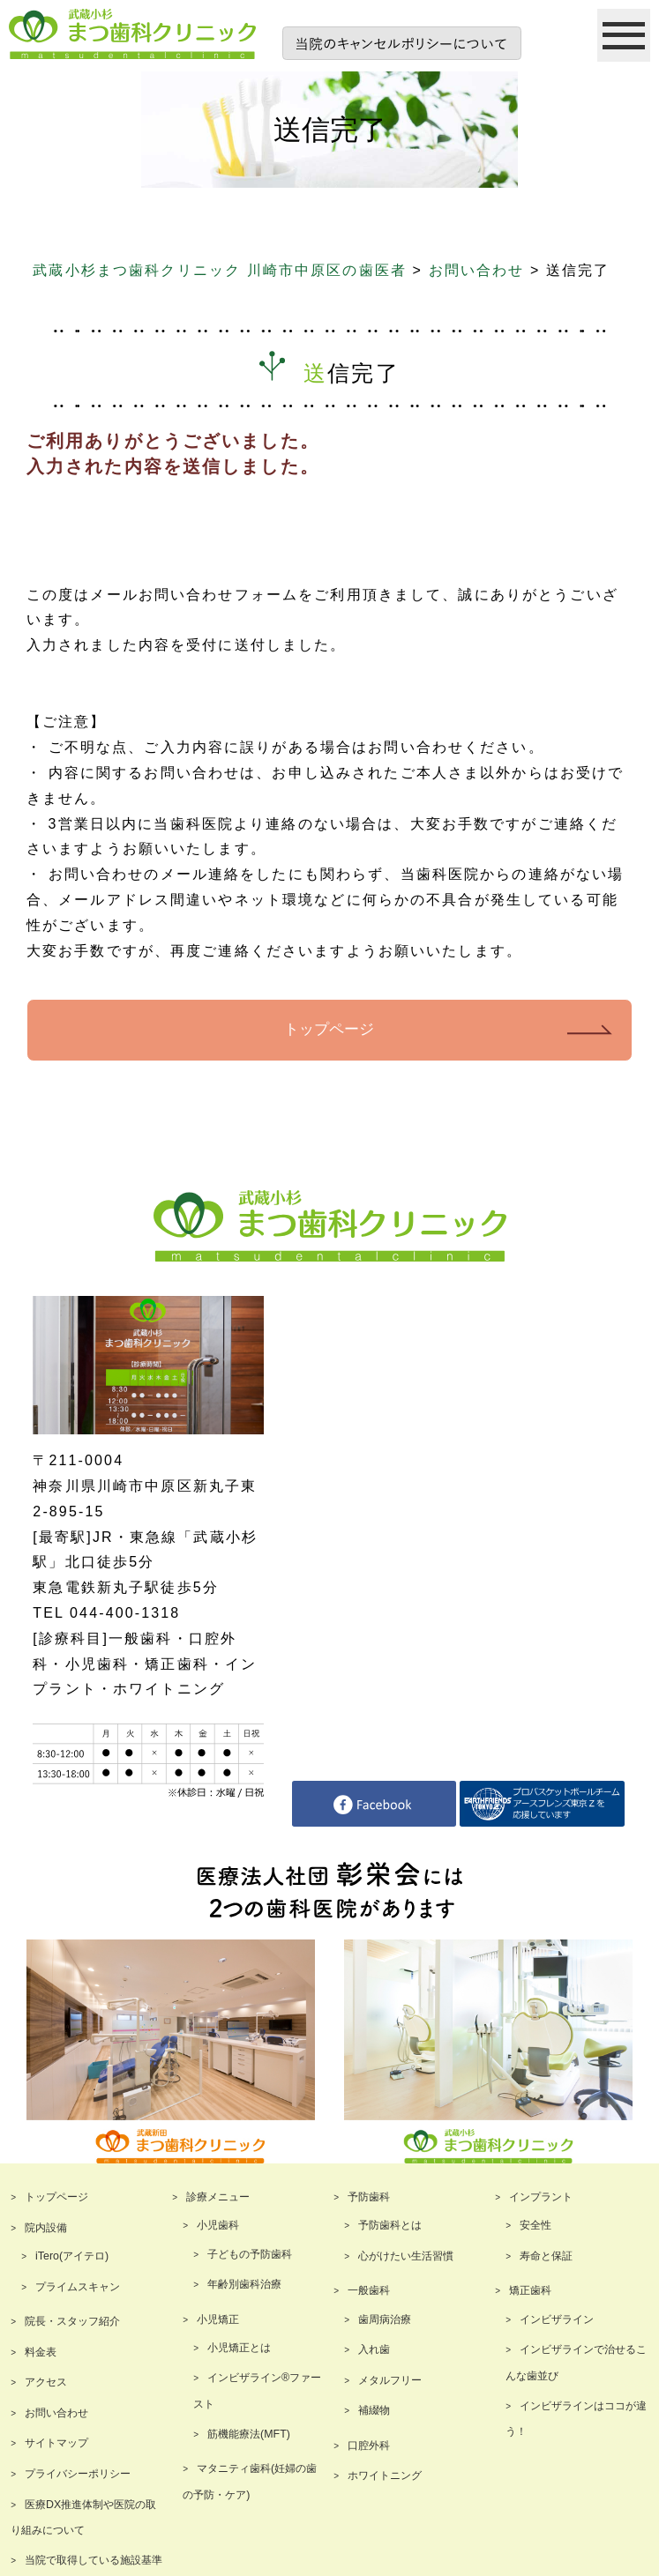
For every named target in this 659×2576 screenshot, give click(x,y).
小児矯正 (218, 2318)
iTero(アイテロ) (71, 2255)
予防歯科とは (390, 2225)
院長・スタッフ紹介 (72, 2320)
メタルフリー (390, 2379)
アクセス (46, 2381)
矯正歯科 (530, 2290)
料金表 (40, 2351)
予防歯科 (369, 2197)
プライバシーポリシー (78, 2473)
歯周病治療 (384, 2318)
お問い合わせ (56, 2412)
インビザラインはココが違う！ (576, 2418)
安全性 (535, 2225)
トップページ (329, 1029)
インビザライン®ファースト (257, 2390)
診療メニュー (218, 2197)
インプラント (541, 2197)
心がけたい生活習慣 (405, 2255)
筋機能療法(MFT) (248, 2433)
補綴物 (374, 2410)
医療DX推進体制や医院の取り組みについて (83, 2517)
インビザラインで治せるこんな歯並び (576, 2361)
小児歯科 (218, 2225)
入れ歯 (374, 2348)
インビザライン (557, 2318)
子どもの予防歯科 (249, 2253)
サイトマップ (56, 2443)
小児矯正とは (239, 2347)
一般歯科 (369, 2290)
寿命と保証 (546, 2255)
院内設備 (46, 2227)
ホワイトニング (385, 2475)
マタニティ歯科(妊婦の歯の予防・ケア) (250, 2480)
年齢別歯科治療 (244, 2283)
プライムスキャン (77, 2286)
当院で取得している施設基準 (93, 2559)
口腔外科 (369, 2444)
